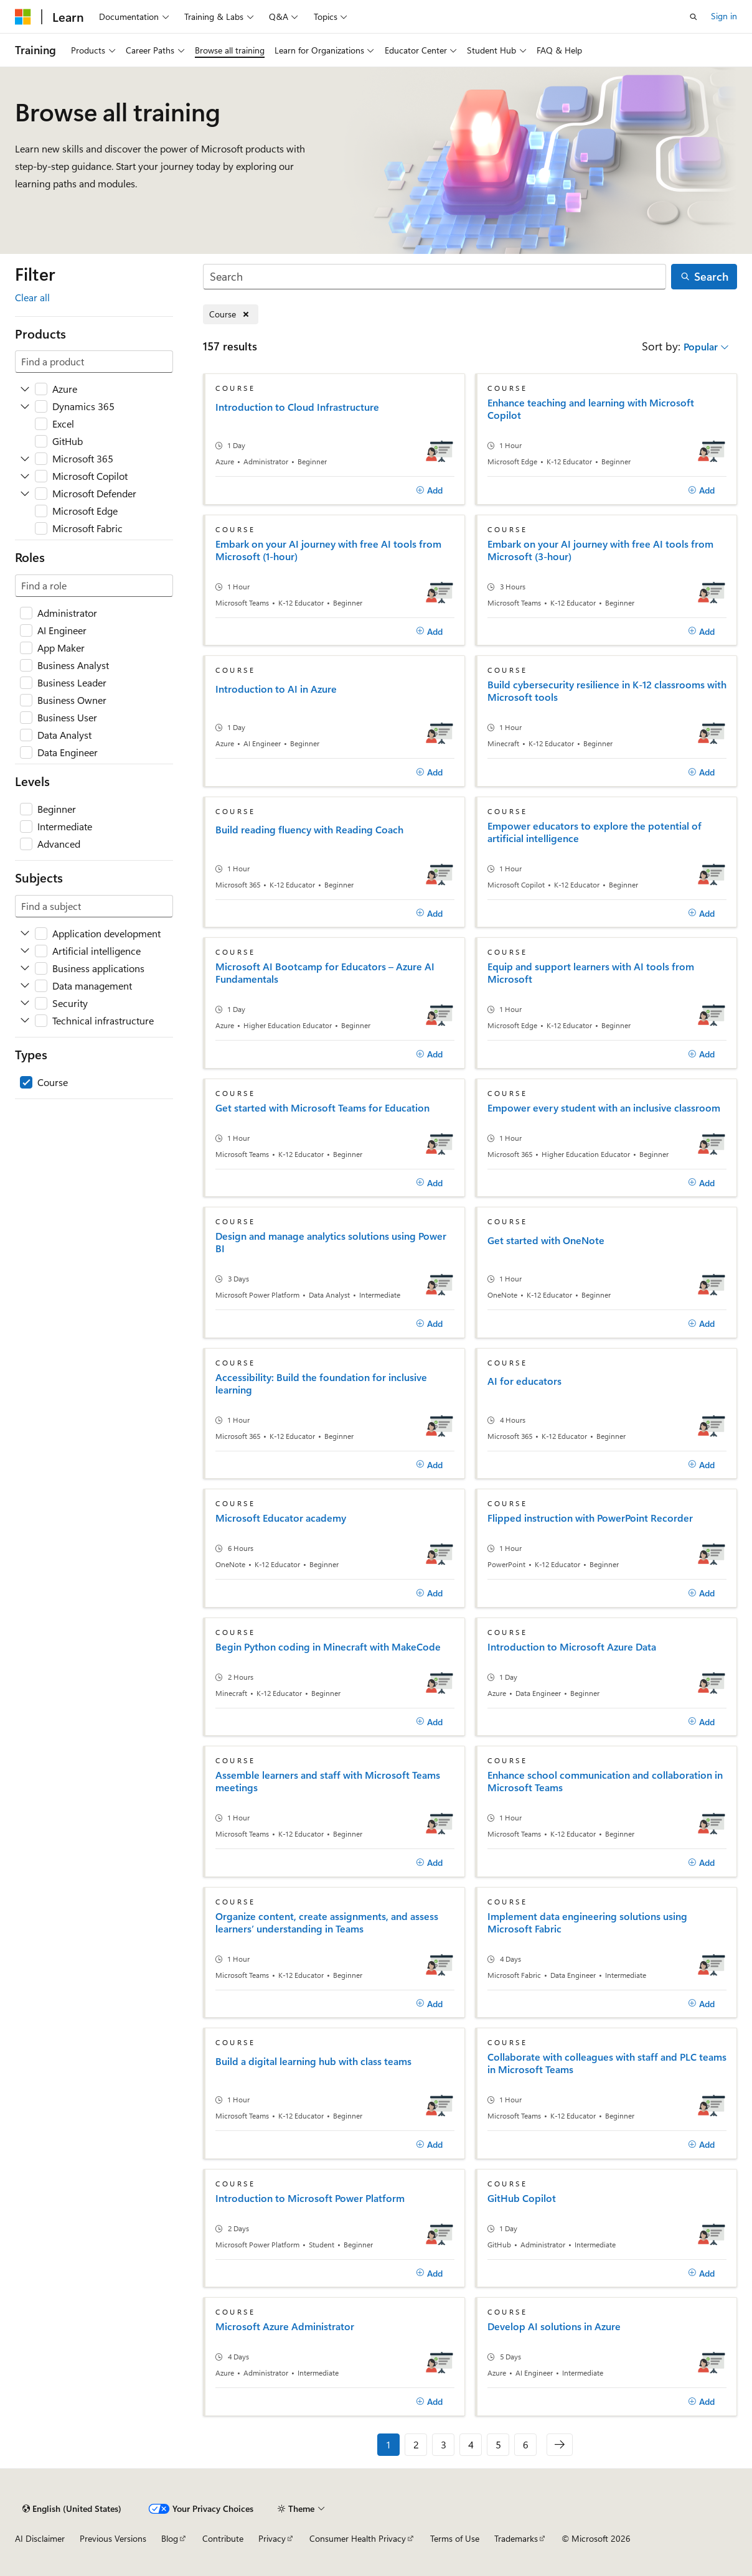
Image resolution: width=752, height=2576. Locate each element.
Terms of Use (454, 2538)
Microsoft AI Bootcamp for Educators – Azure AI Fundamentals (325, 972)
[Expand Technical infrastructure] (25, 1020)
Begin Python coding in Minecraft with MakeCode (328, 1647)
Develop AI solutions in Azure (554, 2326)
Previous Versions (113, 2538)
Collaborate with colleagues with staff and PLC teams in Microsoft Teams (606, 2063)
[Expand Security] (25, 1003)
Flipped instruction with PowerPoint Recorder (590, 1518)
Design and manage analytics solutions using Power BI (330, 1242)
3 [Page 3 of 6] (443, 2444)
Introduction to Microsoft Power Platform (310, 2198)
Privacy (272, 2538)
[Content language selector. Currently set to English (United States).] (72, 2509)
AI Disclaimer (40, 2538)
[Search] (434, 276)
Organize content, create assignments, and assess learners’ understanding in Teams (326, 1922)
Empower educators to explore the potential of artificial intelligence (594, 832)
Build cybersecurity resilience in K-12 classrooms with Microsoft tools (606, 690)
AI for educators (524, 1381)
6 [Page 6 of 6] (526, 2444)
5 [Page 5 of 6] (498, 2444)
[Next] (560, 2444)
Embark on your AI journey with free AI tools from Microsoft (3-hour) (600, 550)
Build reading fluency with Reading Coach (309, 829)
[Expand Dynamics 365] (25, 406)
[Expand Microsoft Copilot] (25, 476)
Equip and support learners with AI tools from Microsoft (590, 972)
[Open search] (693, 17)
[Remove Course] (230, 314)
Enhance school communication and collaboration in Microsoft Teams (605, 1781)
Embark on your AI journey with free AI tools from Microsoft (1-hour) (328, 550)
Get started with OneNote (545, 1240)
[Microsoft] (23, 17)
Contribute (222, 2538)
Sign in (724, 16)
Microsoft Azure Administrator (284, 2326)
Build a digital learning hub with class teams (313, 2061)
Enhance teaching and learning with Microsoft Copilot (590, 408)
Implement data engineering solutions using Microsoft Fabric (587, 1922)
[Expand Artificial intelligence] (25, 951)
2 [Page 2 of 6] (416, 2444)
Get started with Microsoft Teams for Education (322, 1108)
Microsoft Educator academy (280, 1518)
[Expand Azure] (25, 389)
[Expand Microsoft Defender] (25, 493)
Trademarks (516, 2538)
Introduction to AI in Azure (276, 689)
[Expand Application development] (25, 933)
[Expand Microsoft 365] (25, 458)
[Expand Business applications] (25, 968)
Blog (169, 2538)
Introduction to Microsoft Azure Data (571, 1647)
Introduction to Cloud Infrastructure (297, 407)
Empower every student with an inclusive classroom (603, 1108)
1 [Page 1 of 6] (388, 2444)
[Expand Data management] (25, 986)
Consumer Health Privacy (357, 2538)
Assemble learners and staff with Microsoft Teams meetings (327, 1781)
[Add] (429, 490)
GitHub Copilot (521, 2198)
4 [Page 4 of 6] (471, 2444)
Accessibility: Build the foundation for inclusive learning (321, 1383)
